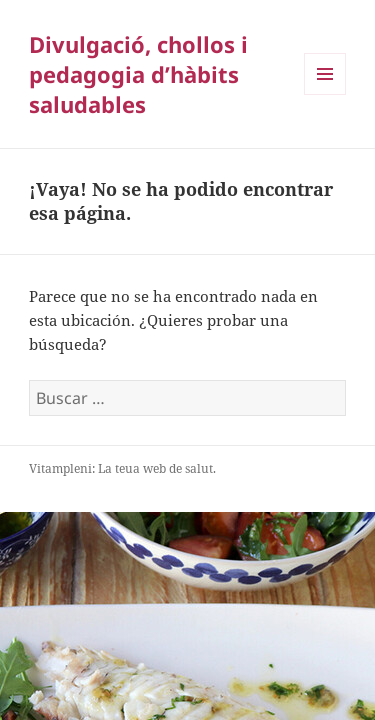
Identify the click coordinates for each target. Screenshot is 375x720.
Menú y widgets (325, 94)
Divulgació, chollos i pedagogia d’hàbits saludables (138, 74)
